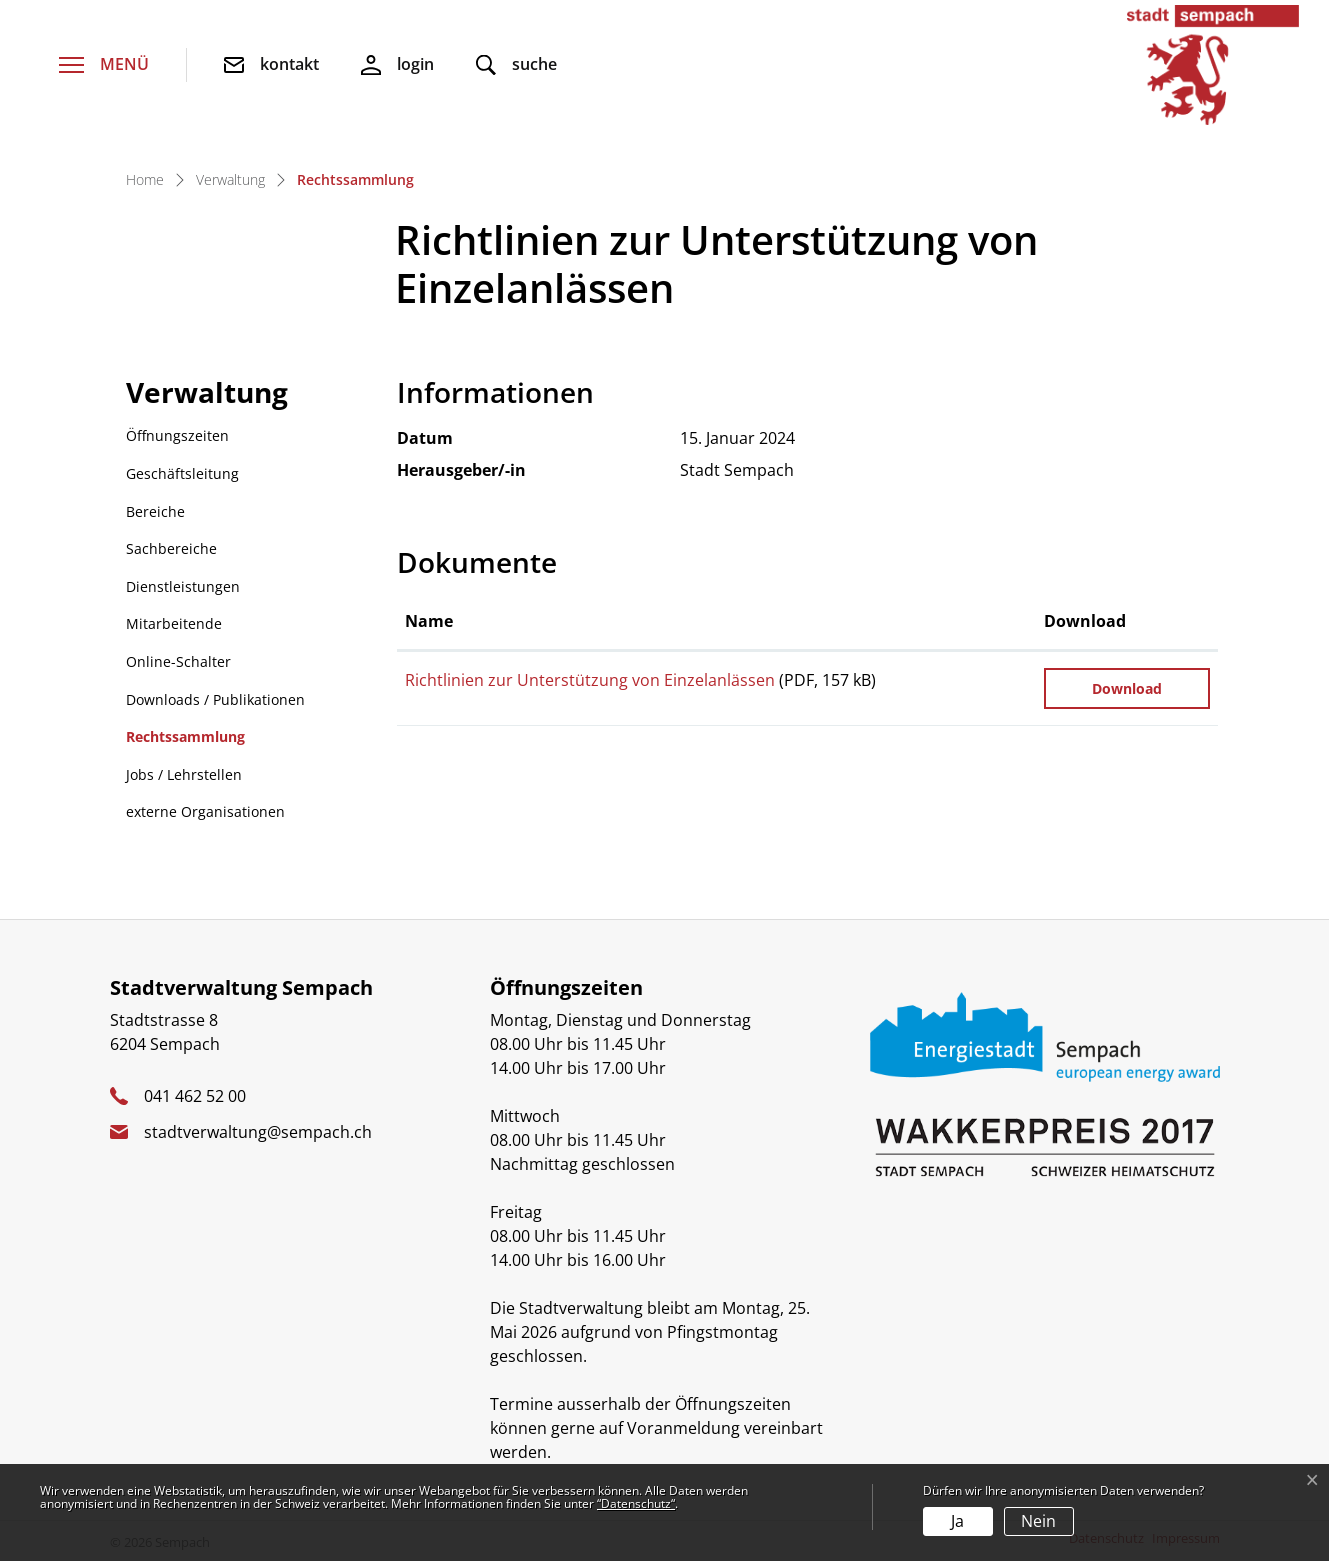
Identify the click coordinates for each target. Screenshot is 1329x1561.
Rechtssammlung (185, 741)
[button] (516, 65)
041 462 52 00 (195, 1096)
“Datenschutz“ (636, 1503)
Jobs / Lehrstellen (184, 774)
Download (1127, 688)
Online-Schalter (178, 661)
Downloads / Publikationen (215, 699)
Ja (957, 1521)
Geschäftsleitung (182, 473)
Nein (1038, 1521)
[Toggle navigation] (104, 65)
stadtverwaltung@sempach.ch (258, 1132)
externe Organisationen (205, 811)
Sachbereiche (171, 548)
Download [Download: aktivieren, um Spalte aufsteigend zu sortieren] (1085, 621)
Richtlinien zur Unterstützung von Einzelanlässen (590, 680)
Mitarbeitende (174, 623)
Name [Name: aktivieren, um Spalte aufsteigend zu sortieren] (429, 621)
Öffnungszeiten (177, 435)
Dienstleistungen (183, 586)
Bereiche (155, 511)
